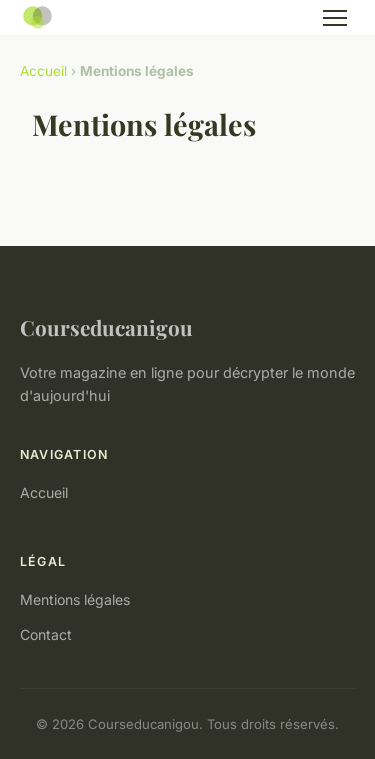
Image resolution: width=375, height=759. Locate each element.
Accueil (43, 71)
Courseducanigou (106, 327)
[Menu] (335, 18)
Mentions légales (75, 599)
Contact (46, 634)
